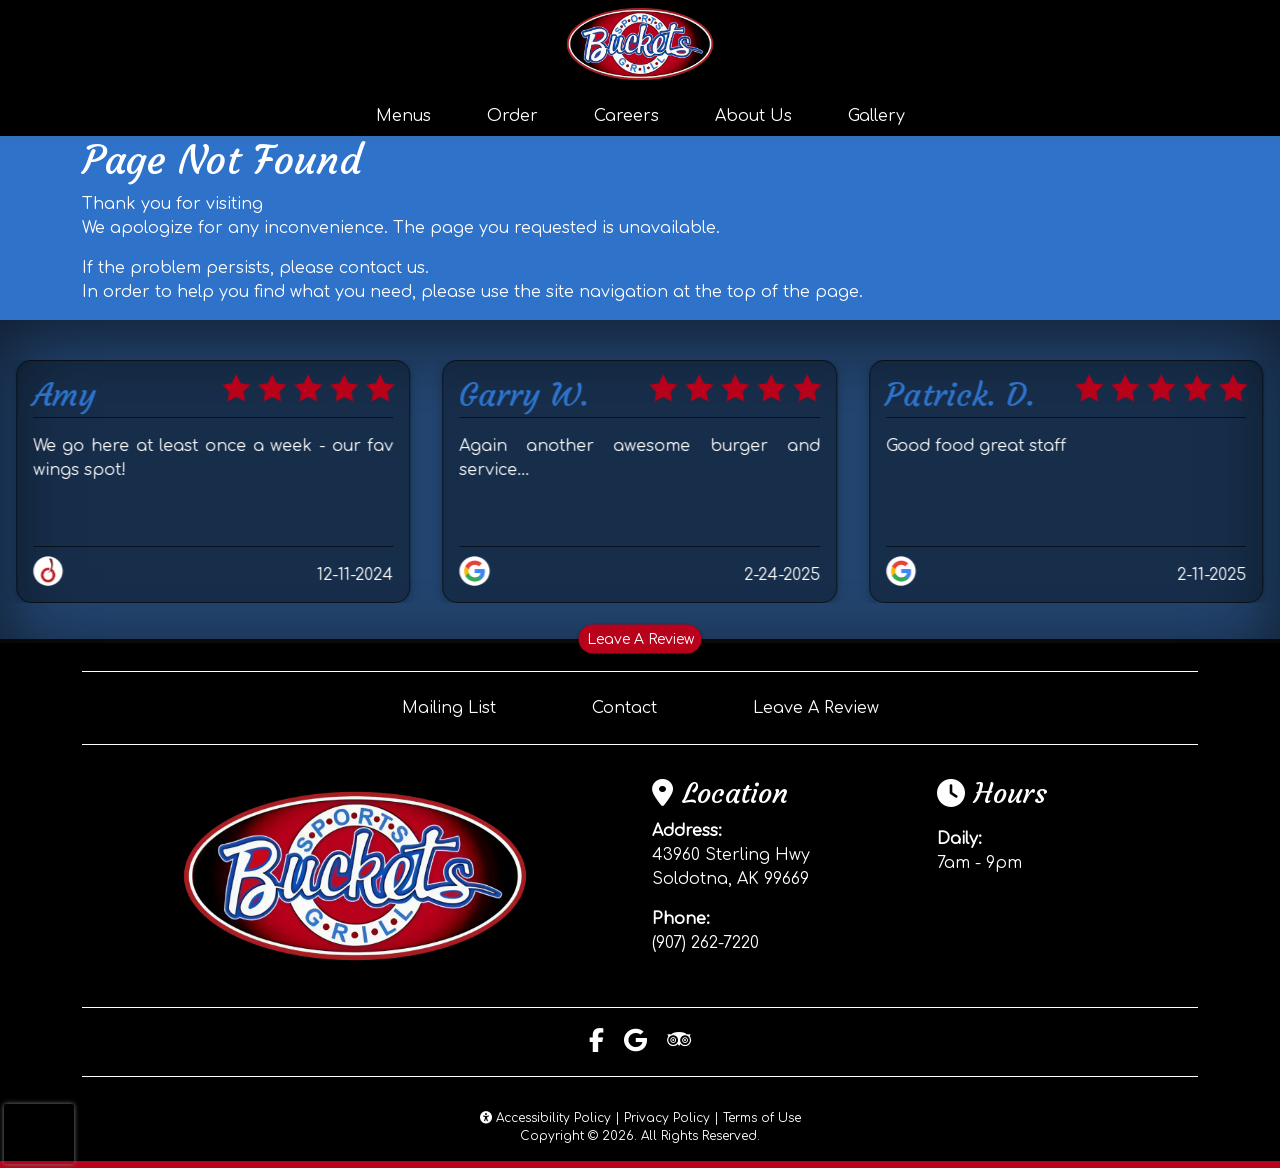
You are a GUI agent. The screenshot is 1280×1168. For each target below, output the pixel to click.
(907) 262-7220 (705, 943)
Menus (403, 116)
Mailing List (449, 708)
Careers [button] (626, 116)
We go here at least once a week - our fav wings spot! (213, 458)
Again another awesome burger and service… (640, 458)
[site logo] (640, 44)
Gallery (876, 116)
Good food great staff (976, 446)
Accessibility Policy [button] (545, 1118)
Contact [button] (624, 708)
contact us (382, 268)
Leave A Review (640, 639)
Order (512, 116)
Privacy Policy (667, 1118)
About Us (753, 116)
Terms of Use (762, 1118)
